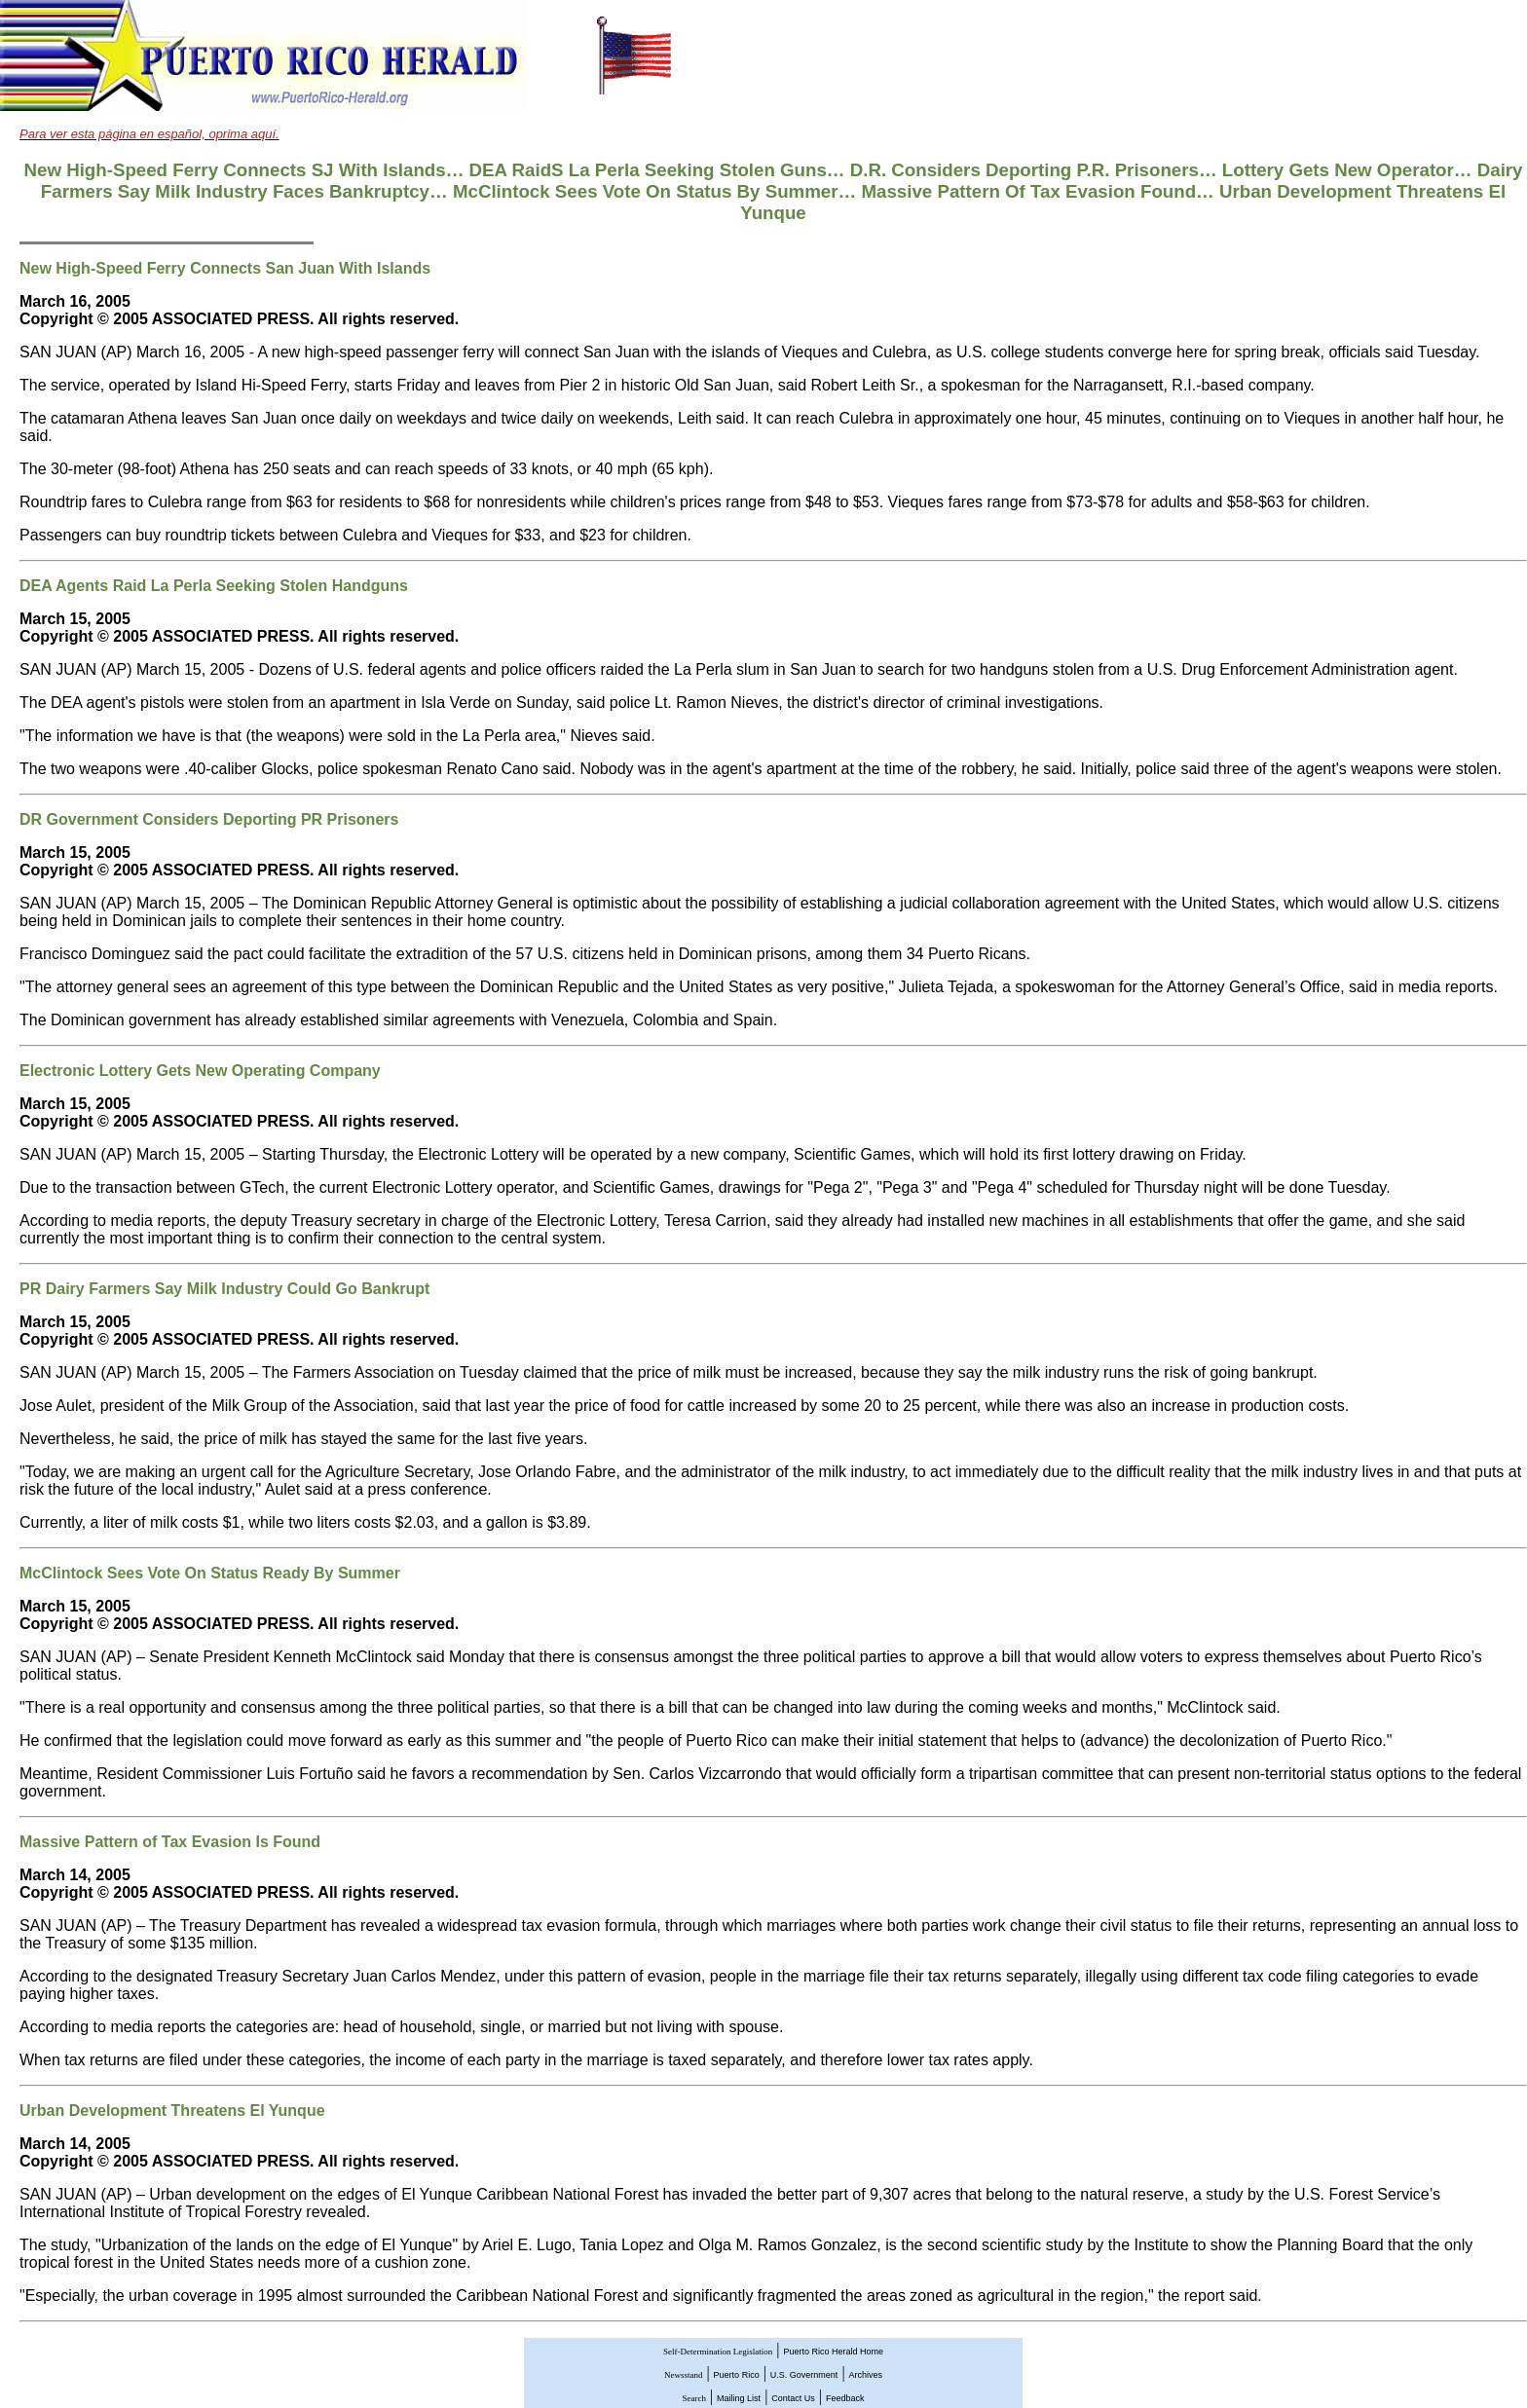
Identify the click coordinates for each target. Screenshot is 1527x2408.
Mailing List (739, 2398)
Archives (866, 2375)
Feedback (845, 2398)
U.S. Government (804, 2375)
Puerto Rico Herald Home (833, 2351)
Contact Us (793, 2398)
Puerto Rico (737, 2375)
